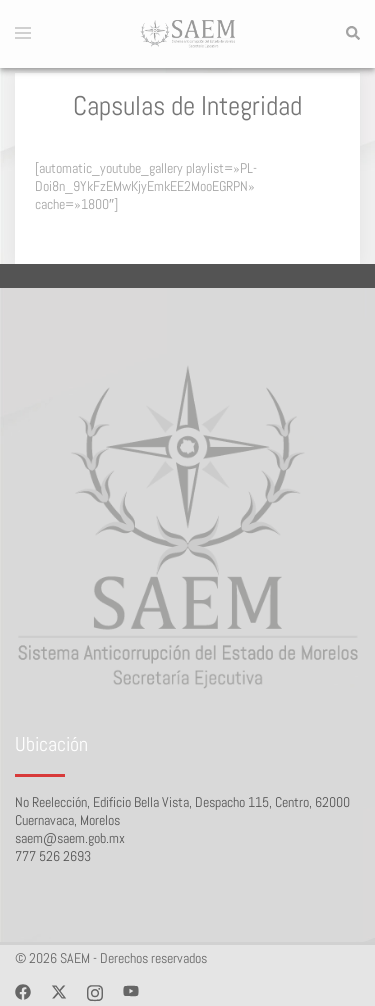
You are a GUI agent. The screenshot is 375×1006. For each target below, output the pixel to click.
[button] (352, 34)
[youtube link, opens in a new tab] (131, 991)
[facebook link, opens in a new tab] (23, 991)
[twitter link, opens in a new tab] (59, 991)
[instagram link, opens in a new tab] (95, 991)
